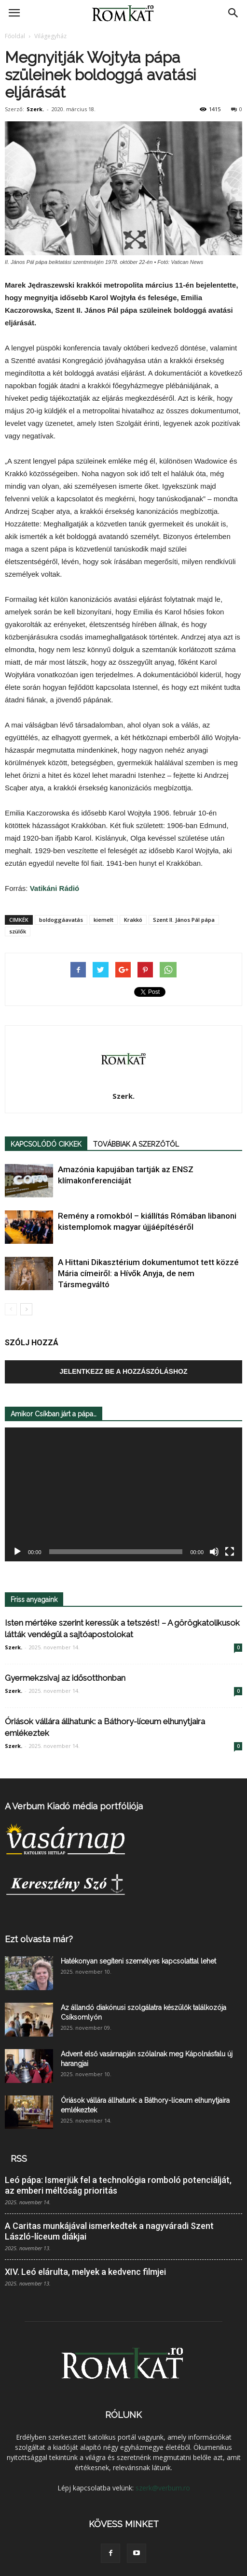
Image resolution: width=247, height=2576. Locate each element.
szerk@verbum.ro (163, 2487)
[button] (233, 13)
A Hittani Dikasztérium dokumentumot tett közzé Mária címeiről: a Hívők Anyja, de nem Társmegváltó (148, 1273)
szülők (17, 931)
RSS (19, 2159)
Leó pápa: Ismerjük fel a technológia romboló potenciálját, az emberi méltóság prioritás (118, 2185)
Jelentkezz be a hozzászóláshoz (124, 1371)
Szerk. (35, 109)
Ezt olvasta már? (39, 1939)
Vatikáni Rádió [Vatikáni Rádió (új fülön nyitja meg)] (55, 888)
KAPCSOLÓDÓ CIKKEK (46, 1144)
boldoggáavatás (61, 919)
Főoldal (15, 36)
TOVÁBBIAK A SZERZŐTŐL (136, 1144)
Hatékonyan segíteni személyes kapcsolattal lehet (138, 1961)
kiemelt (103, 919)
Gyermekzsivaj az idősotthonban (65, 1678)
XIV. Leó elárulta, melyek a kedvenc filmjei (85, 2272)
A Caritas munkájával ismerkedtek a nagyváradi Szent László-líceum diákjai (109, 2231)
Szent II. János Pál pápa (184, 919)
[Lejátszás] (17, 1552)
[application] (123, 1494)
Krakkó (133, 919)
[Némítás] (214, 1552)
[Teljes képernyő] (229, 1552)
